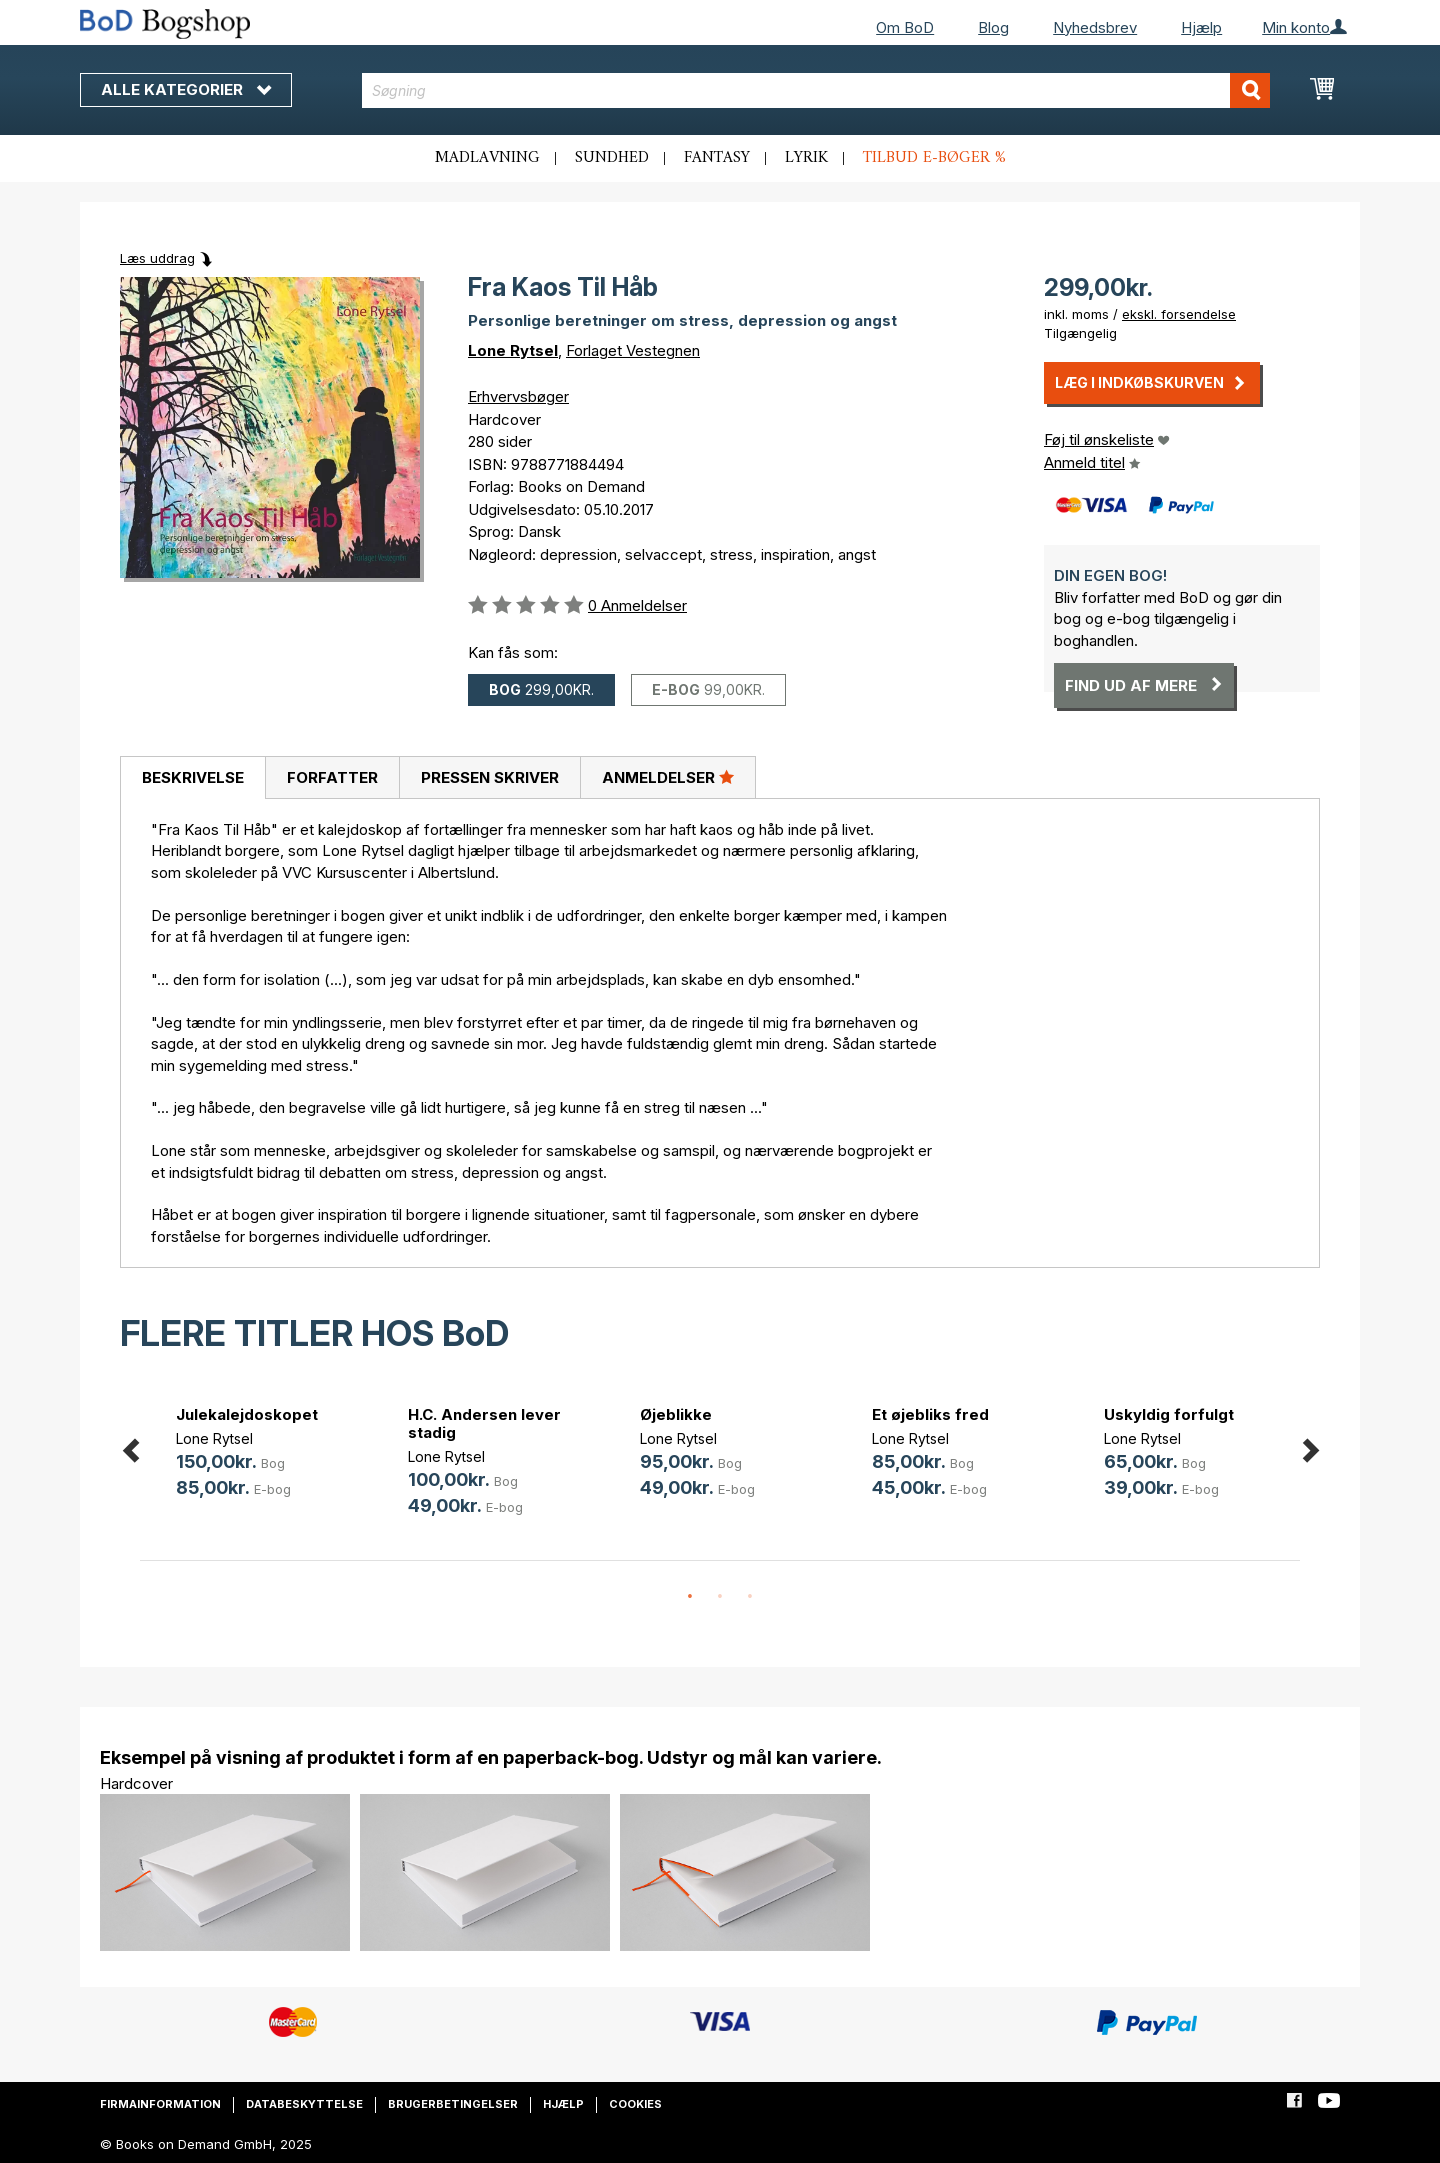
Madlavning (487, 158)
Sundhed (612, 158)
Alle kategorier (186, 89)
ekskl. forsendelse (1179, 314)
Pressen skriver (490, 777)
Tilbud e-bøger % (934, 158)
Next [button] (1310, 1446)
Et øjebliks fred (930, 1414)
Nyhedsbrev (1095, 27)
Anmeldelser (668, 777)
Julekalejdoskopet (247, 1414)
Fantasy (717, 158)
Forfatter (332, 777)
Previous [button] (130, 1446)
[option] (256, 1454)
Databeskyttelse (304, 2104)
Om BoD (905, 27)
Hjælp (1201, 27)
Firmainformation (160, 2104)
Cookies (635, 2104)
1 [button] (690, 1597)
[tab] (192, 778)
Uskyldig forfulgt (1169, 1414)
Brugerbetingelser (453, 2104)
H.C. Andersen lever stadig (484, 1423)
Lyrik (806, 158)
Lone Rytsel (513, 350)
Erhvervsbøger (518, 396)
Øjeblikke (676, 1414)
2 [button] (720, 1597)
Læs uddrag (157, 258)
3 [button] (750, 1597)
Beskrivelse (193, 777)
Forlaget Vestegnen (633, 350)
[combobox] (816, 90)
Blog (993, 27)
